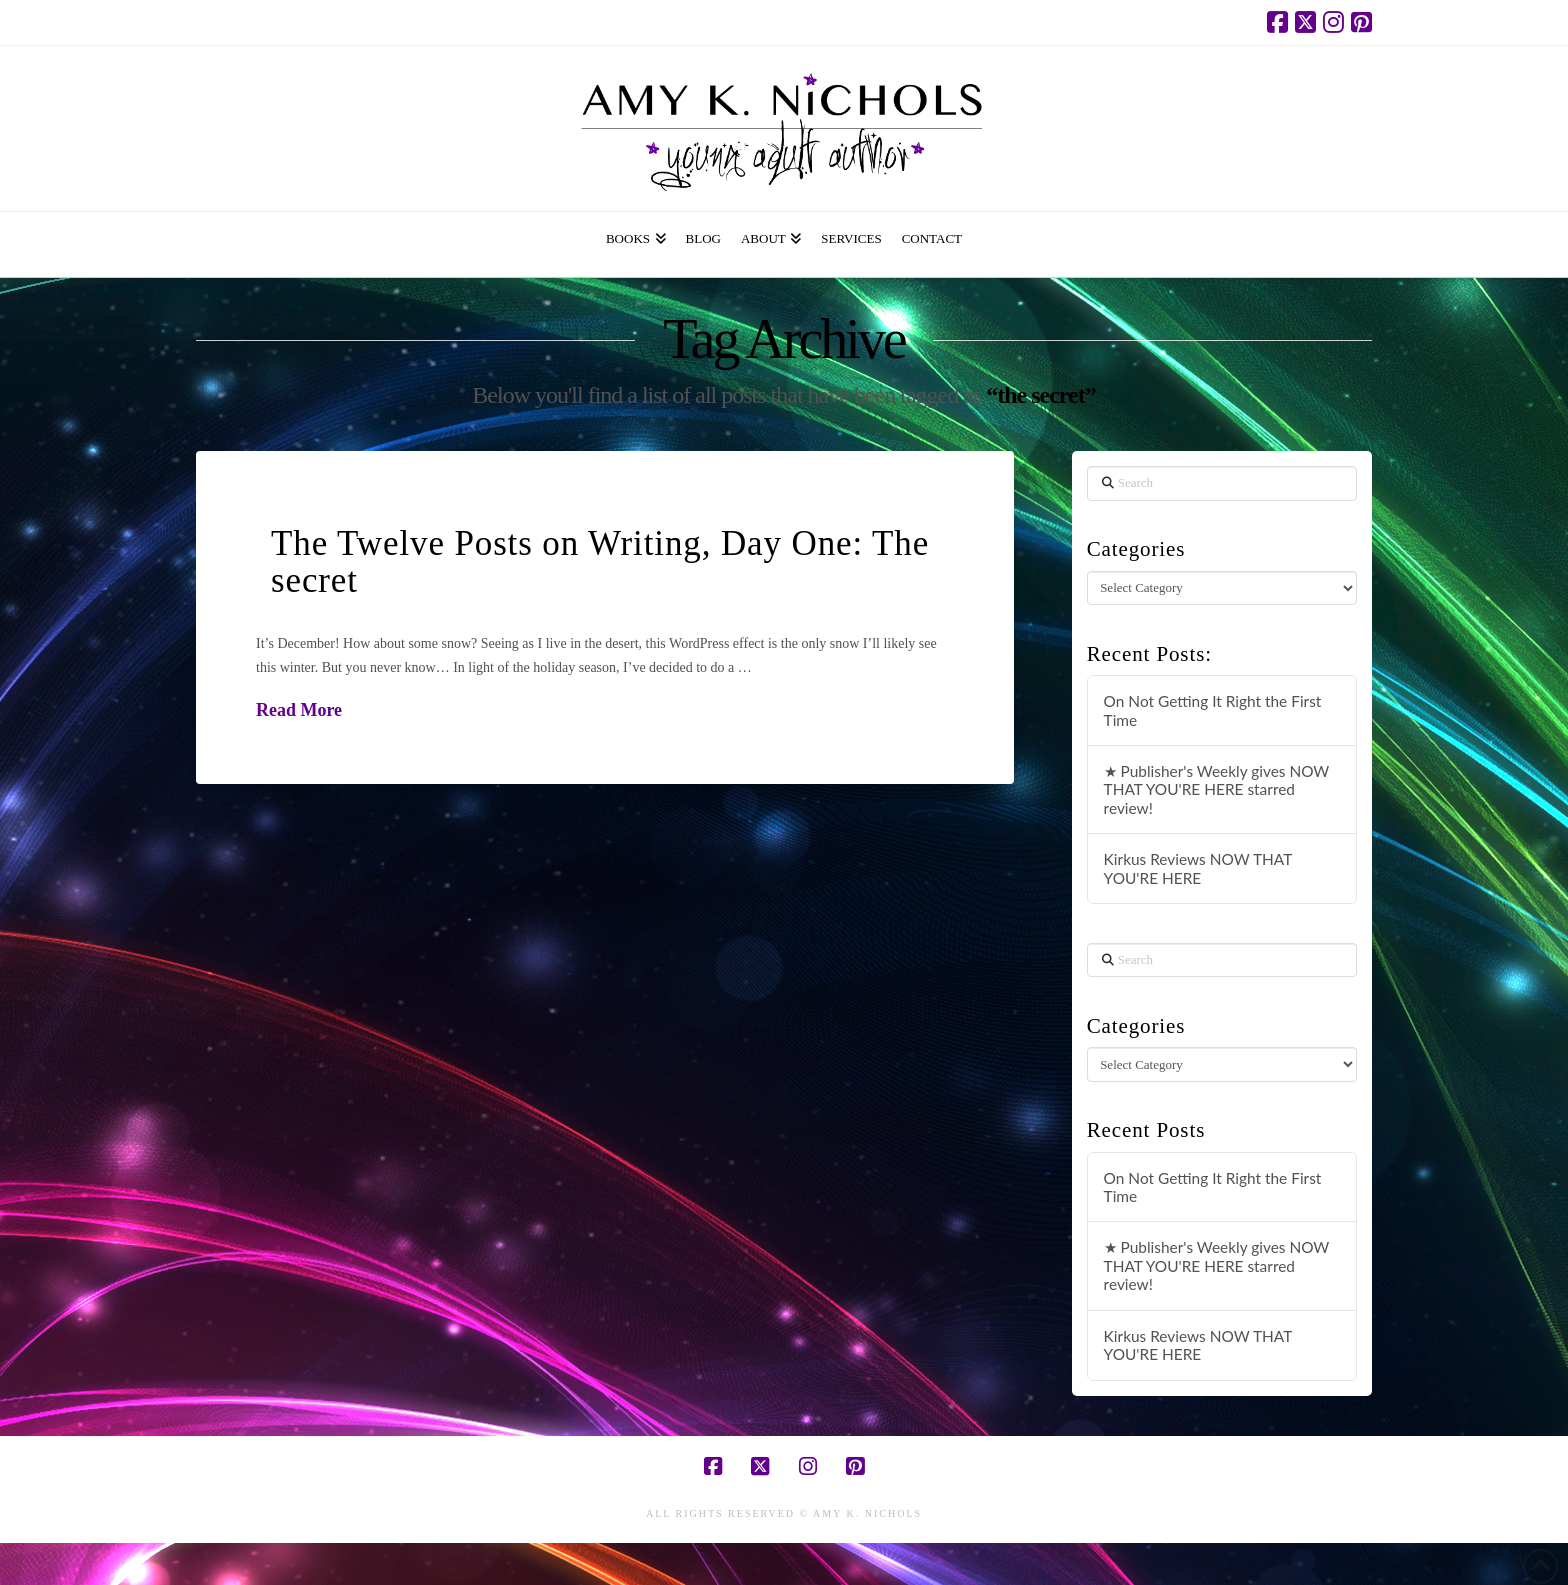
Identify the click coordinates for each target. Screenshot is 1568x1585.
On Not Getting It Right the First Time (1213, 710)
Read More (299, 710)
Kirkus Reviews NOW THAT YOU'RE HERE (1198, 868)
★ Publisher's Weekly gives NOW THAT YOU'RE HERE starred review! (1217, 789)
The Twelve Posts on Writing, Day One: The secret (600, 562)
